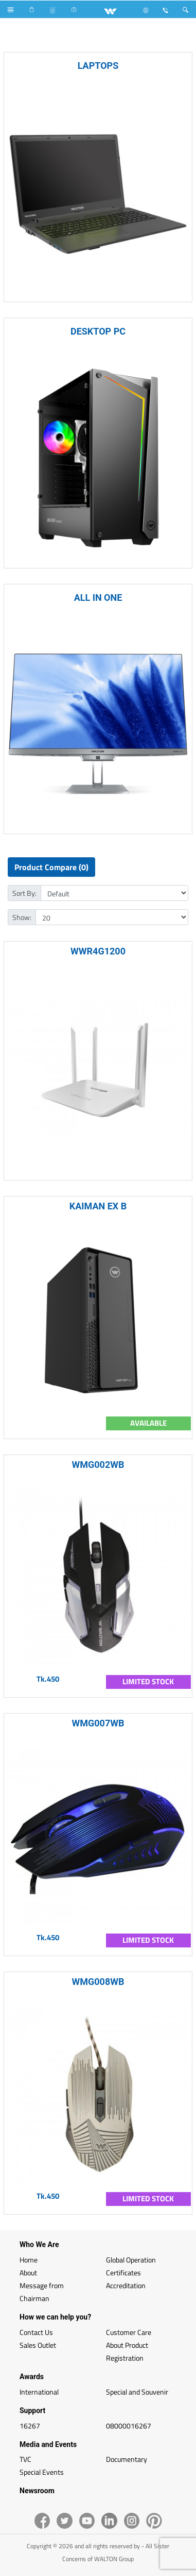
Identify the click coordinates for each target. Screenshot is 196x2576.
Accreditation (126, 2285)
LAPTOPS (98, 65)
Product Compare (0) (51, 867)
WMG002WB (98, 1464)
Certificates (123, 2272)
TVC (25, 2459)
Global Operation (131, 2259)
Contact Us (36, 2332)
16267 (30, 2425)
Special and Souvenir (137, 2391)
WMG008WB (98, 1981)
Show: (21, 917)
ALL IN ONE (98, 597)
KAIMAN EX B (98, 1206)
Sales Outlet (38, 2345)
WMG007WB (98, 1723)
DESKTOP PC (98, 331)
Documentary (126, 2459)
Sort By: (24, 893)
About (28, 2272)
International (39, 2391)
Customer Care (128, 2332)
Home (29, 2259)
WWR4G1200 (98, 951)
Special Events (42, 2472)
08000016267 (128, 2425)
